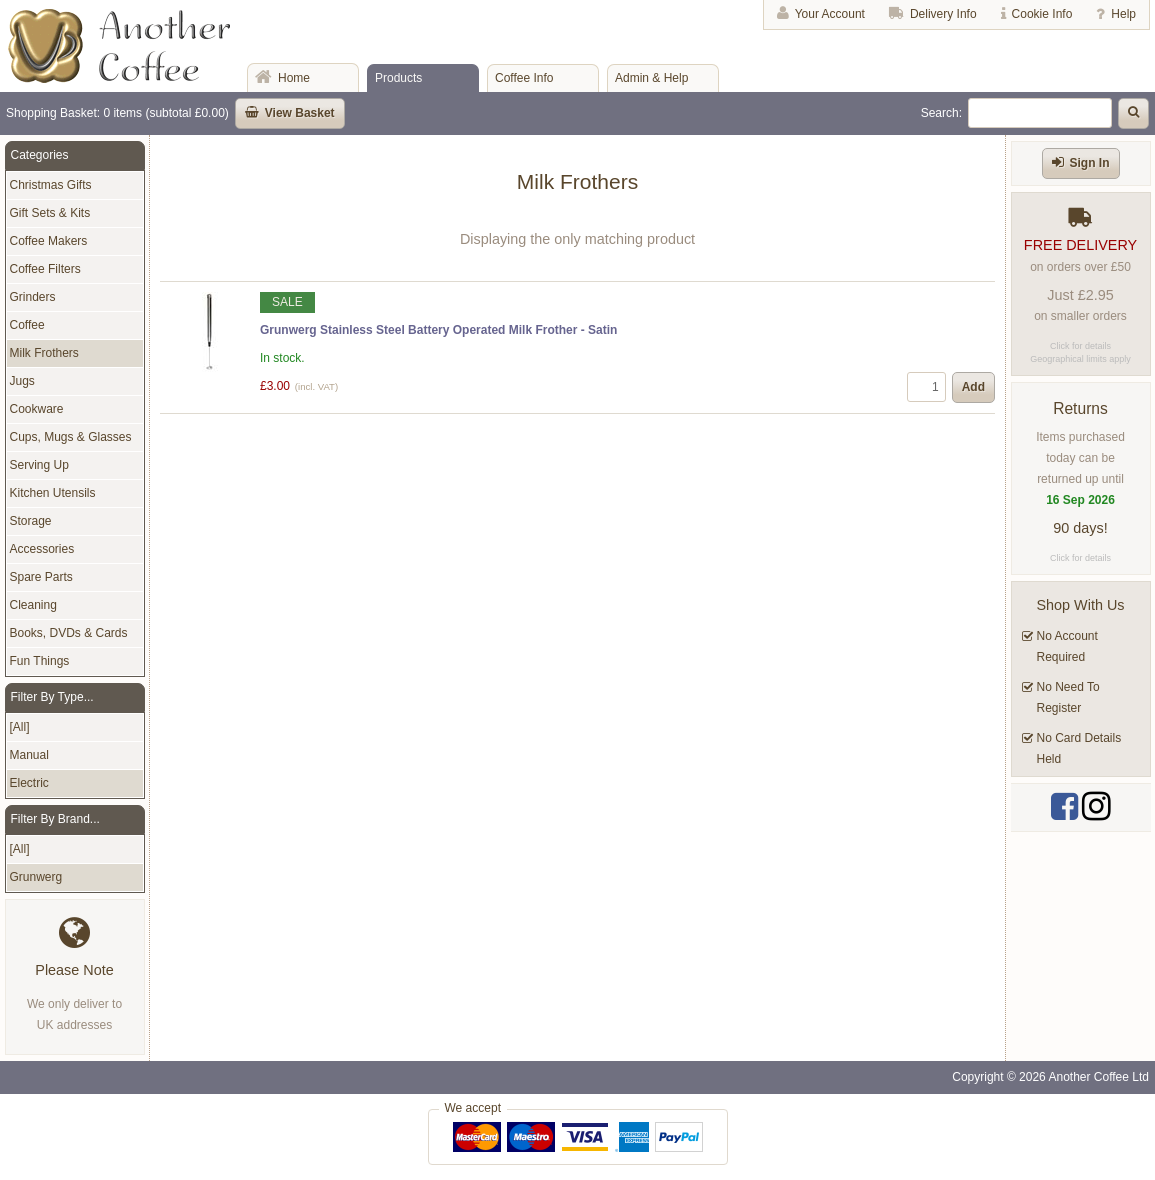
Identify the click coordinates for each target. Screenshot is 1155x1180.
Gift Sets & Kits (50, 213)
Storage (31, 521)
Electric (29, 783)
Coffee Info (524, 78)
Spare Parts (41, 577)
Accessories (42, 549)
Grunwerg (36, 877)
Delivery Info (943, 14)
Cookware (37, 409)
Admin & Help (651, 78)
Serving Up (39, 465)
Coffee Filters (45, 269)
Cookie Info (1042, 14)
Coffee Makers (49, 241)
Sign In (1090, 163)
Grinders (33, 297)
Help (1123, 14)
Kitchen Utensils (53, 493)
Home (294, 78)
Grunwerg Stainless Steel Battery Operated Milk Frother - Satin (438, 330)
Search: (941, 113)
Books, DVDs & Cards (69, 633)
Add (973, 387)
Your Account (830, 14)
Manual (29, 755)
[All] (20, 727)
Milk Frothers (44, 353)
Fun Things (40, 661)
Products (398, 78)
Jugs (22, 381)
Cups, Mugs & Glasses (71, 437)
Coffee (27, 325)
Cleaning (33, 605)
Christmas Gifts (51, 185)
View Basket (300, 113)
